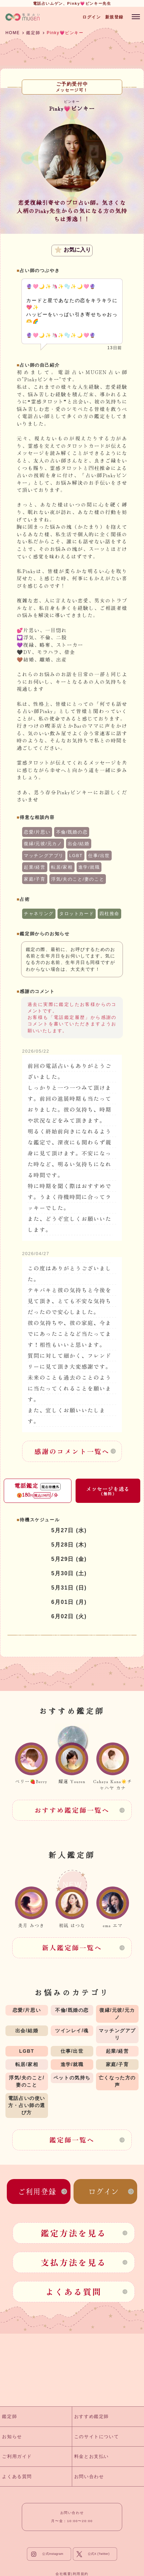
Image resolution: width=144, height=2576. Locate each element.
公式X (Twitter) (99, 2554)
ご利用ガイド (17, 2456)
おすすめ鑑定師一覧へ (72, 1810)
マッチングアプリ (44, 855)
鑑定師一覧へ (71, 2140)
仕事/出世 (99, 855)
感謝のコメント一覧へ (72, 1451)
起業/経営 (35, 867)
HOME (12, 32)
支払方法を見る (74, 2262)
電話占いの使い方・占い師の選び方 (26, 2105)
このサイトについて (96, 2436)
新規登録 (114, 17)
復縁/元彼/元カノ (43, 843)
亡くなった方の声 (117, 2081)
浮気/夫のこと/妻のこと (77, 879)
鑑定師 (33, 32)
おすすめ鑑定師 (91, 2416)
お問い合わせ (89, 2476)
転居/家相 (62, 867)
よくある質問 (73, 2291)
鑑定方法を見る (74, 2233)
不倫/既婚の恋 (72, 832)
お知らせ (12, 2436)
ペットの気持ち (72, 2077)
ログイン (91, 17)
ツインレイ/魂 (72, 2030)
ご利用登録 (37, 2191)
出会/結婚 (79, 843)
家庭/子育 (35, 879)
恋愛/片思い (37, 832)
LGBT (76, 855)
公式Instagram (52, 2554)
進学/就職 (89, 867)
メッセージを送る (108, 1491)
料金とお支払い (91, 2456)
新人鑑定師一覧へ (72, 1947)
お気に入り (72, 250)
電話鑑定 (37, 1489)
